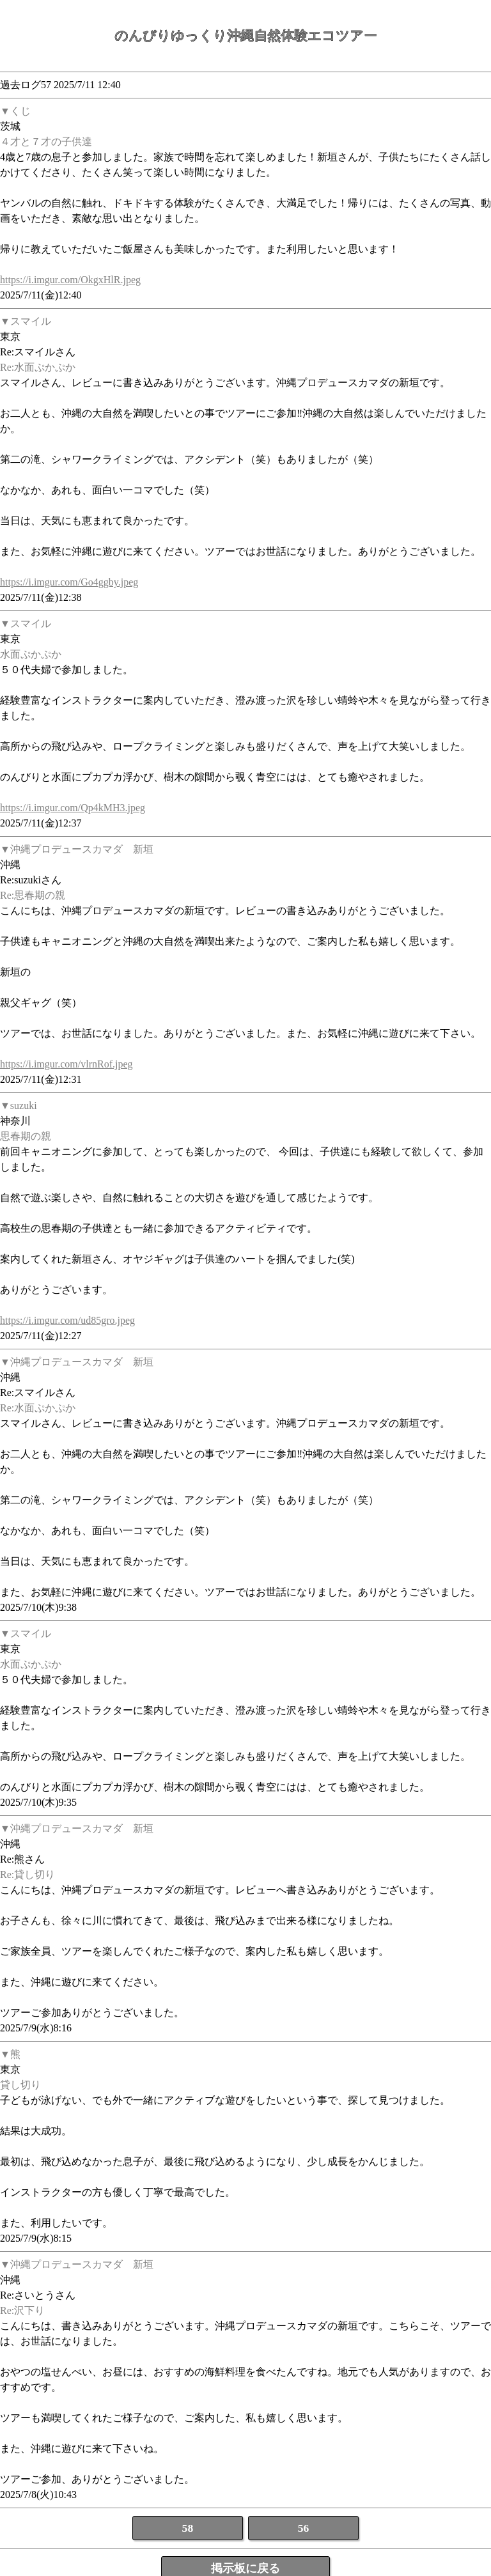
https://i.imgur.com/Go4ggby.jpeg (69, 582)
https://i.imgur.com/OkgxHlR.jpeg (70, 279)
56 (303, 2528)
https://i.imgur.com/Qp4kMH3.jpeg (72, 807)
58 (188, 2528)
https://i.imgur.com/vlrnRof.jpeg (66, 1064)
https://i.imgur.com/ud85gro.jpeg (67, 1320)
